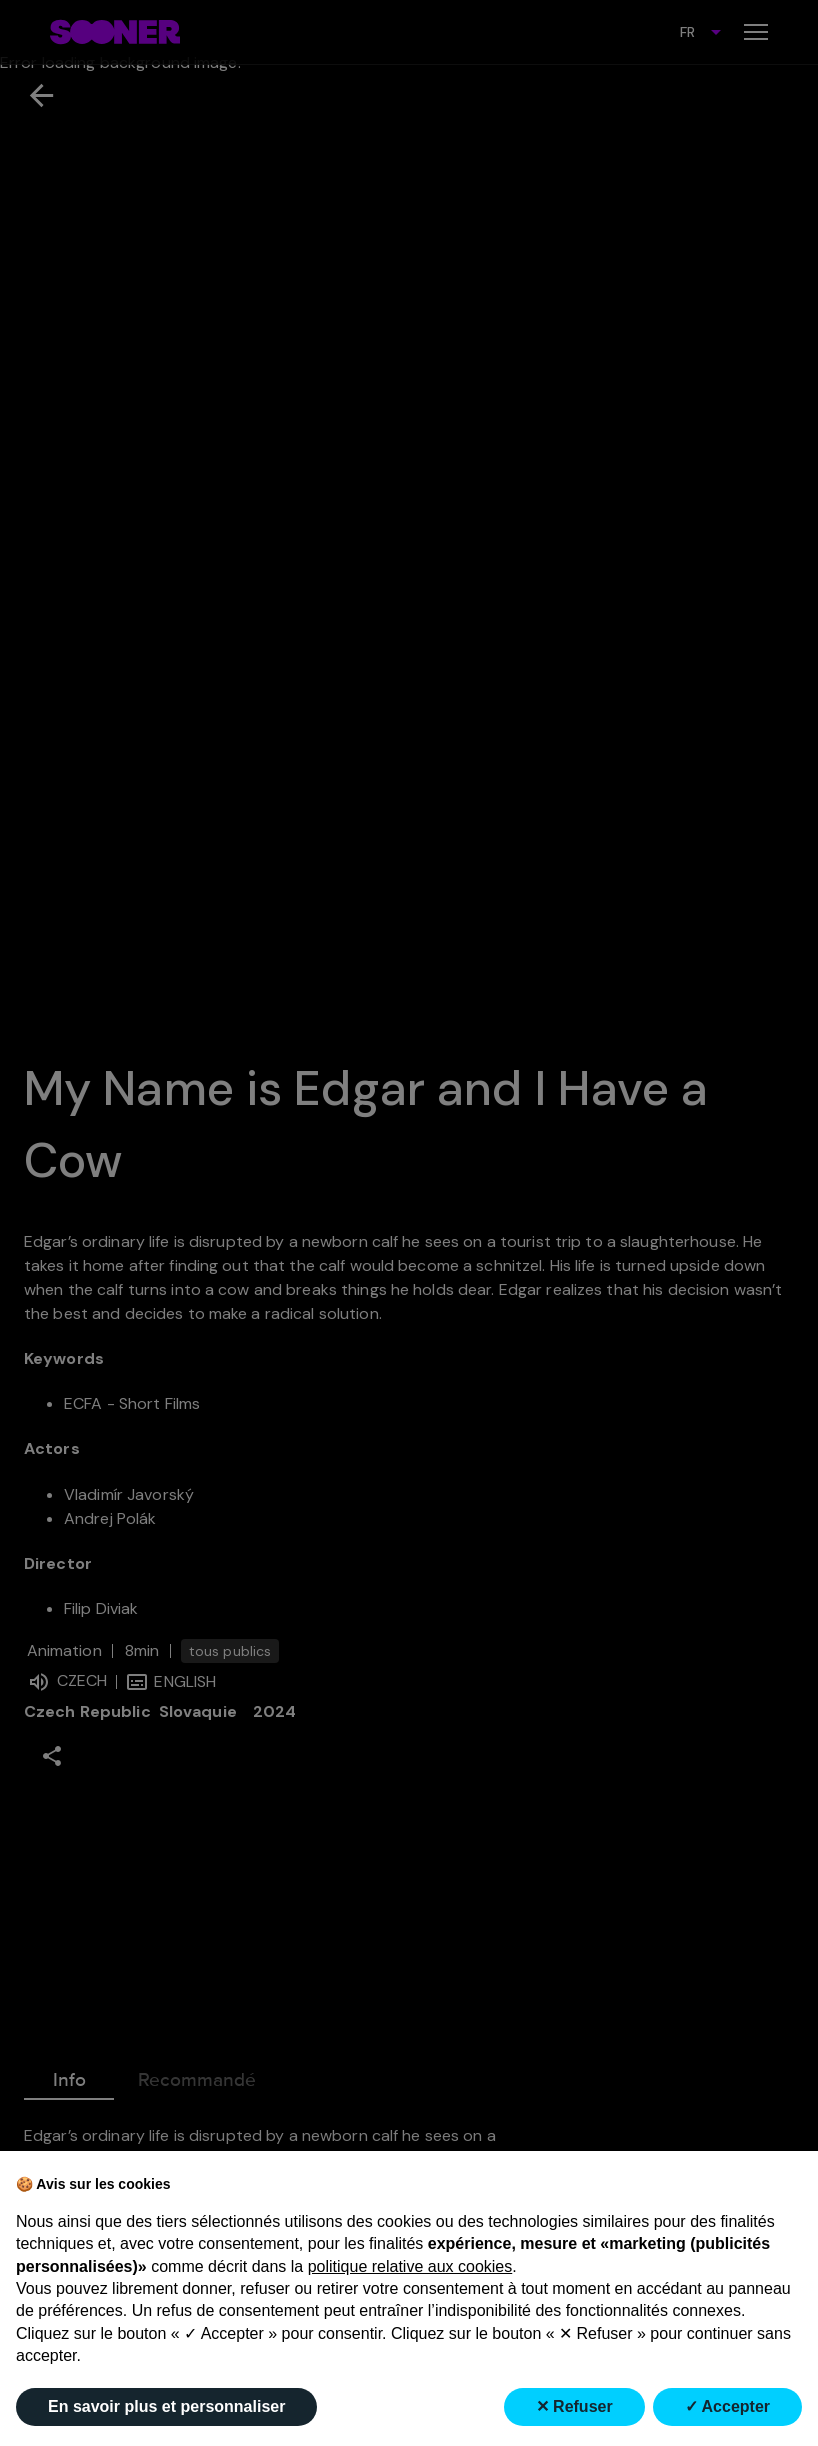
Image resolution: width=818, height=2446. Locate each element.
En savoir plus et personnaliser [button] (166, 2406)
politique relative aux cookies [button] (410, 2266)
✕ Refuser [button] (574, 2406)
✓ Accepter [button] (727, 2406)
